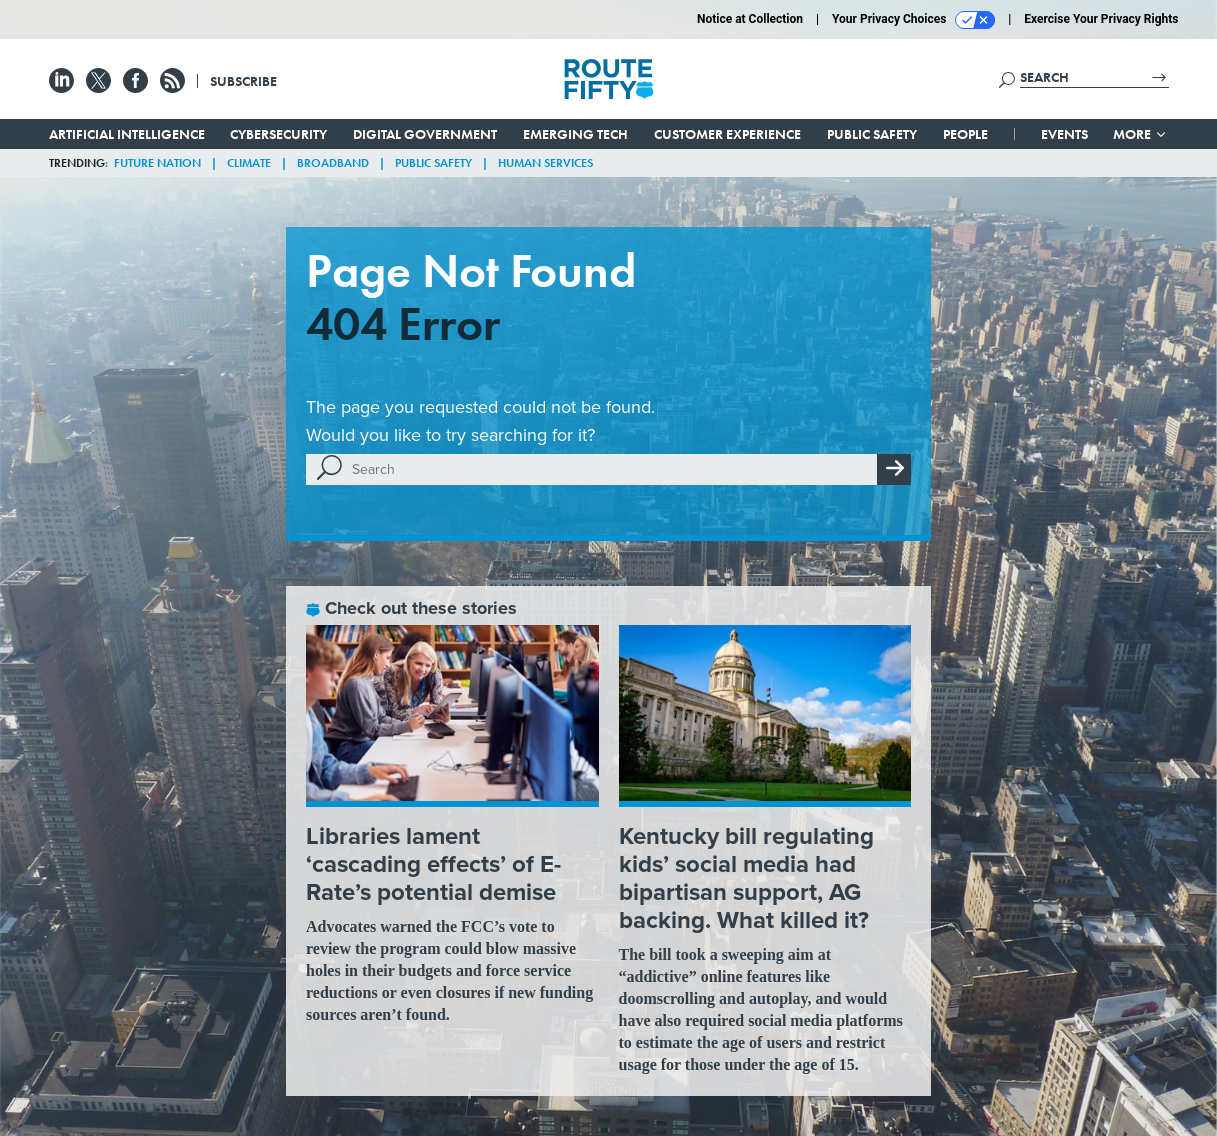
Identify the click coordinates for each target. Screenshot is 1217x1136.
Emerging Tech (575, 134)
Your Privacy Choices (913, 20)
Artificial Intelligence (127, 134)
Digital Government (425, 134)
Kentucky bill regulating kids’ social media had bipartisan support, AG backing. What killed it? (746, 877)
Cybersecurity (278, 134)
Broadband (333, 163)
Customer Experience (727, 134)
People (965, 134)
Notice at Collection (750, 19)
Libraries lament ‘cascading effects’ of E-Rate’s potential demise (433, 863)
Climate (249, 163)
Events (1064, 134)
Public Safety (872, 134)
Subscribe (243, 81)
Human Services (545, 163)
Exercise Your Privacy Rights (1101, 19)
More (1140, 134)
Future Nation (157, 163)
